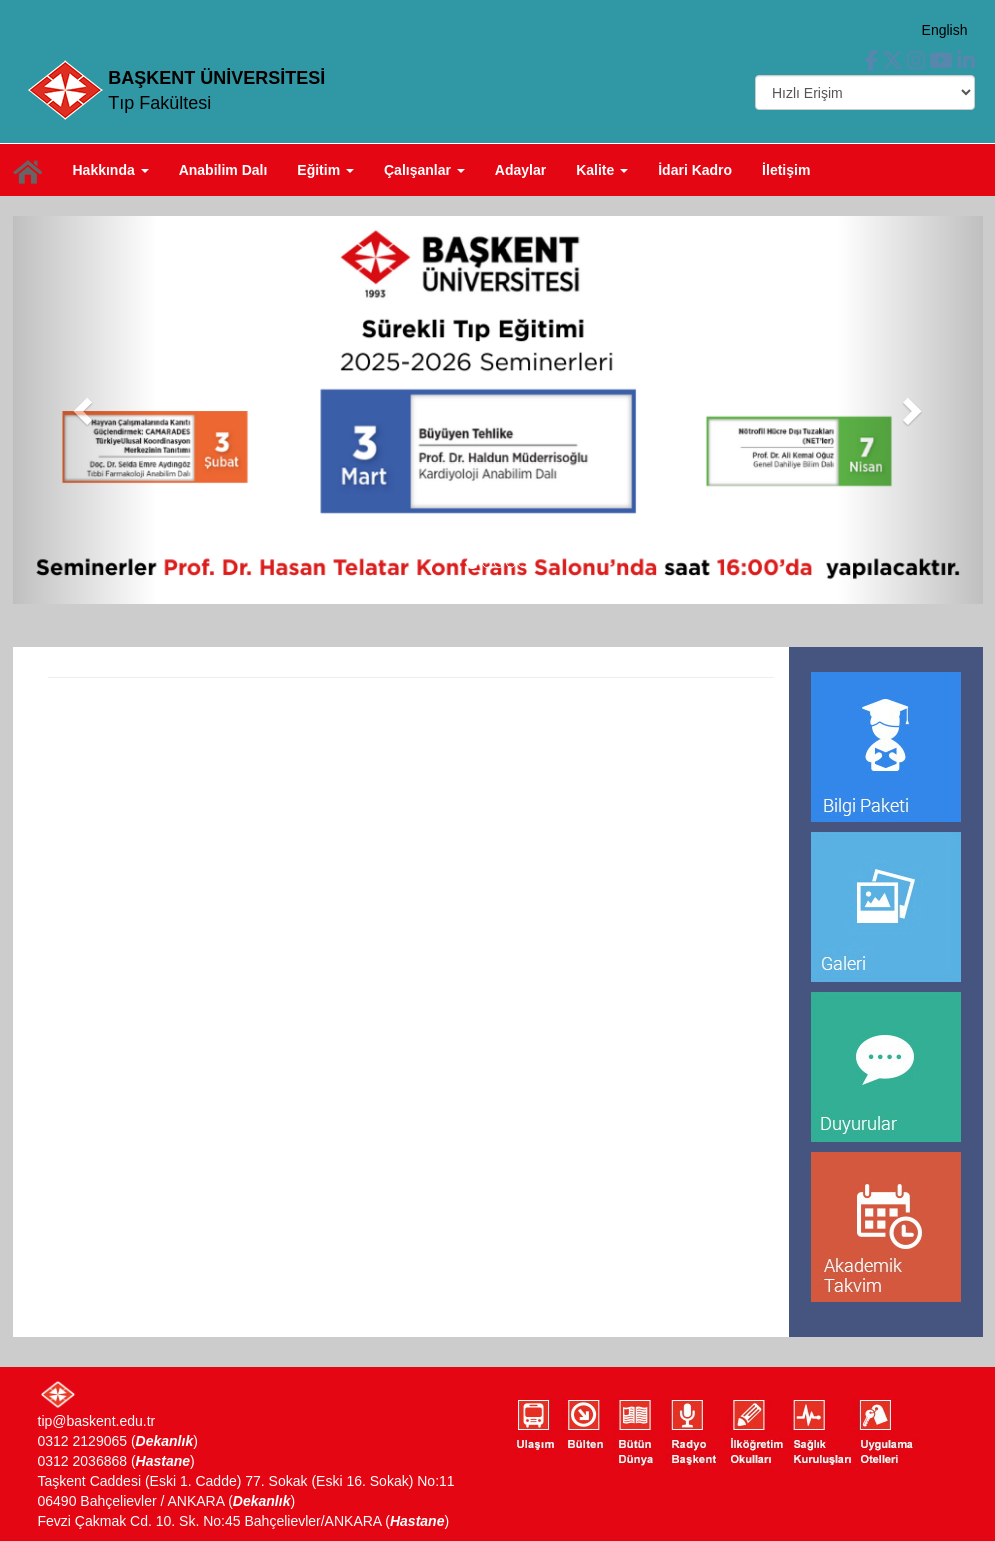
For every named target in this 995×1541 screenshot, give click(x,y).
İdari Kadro (695, 170)
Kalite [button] (602, 170)
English (945, 30)
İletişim (786, 170)
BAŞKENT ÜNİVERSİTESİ (216, 78)
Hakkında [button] (111, 170)
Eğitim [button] (325, 170)
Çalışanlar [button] (424, 170)
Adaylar (520, 170)
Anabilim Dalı (223, 170)
